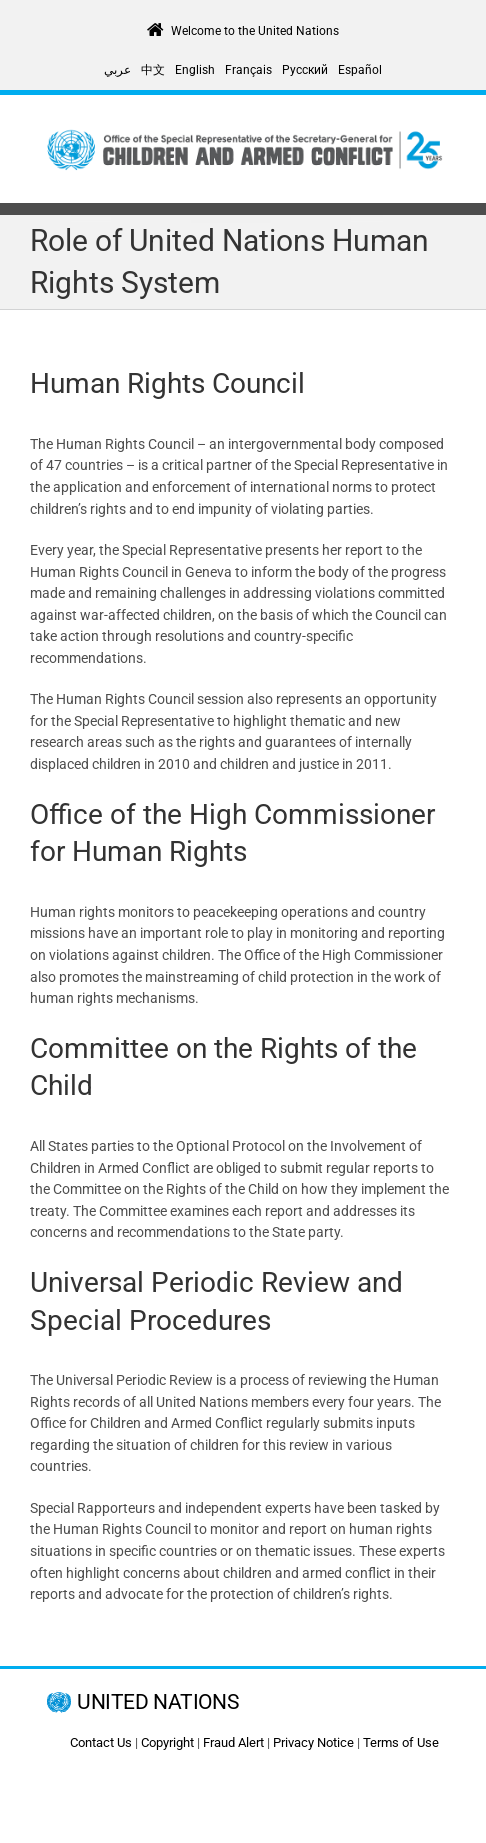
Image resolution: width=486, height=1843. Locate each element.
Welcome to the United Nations (255, 31)
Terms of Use (401, 1742)
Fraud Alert (233, 1742)
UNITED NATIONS (157, 1702)
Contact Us (101, 1742)
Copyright (167, 1742)
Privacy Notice (313, 1742)
